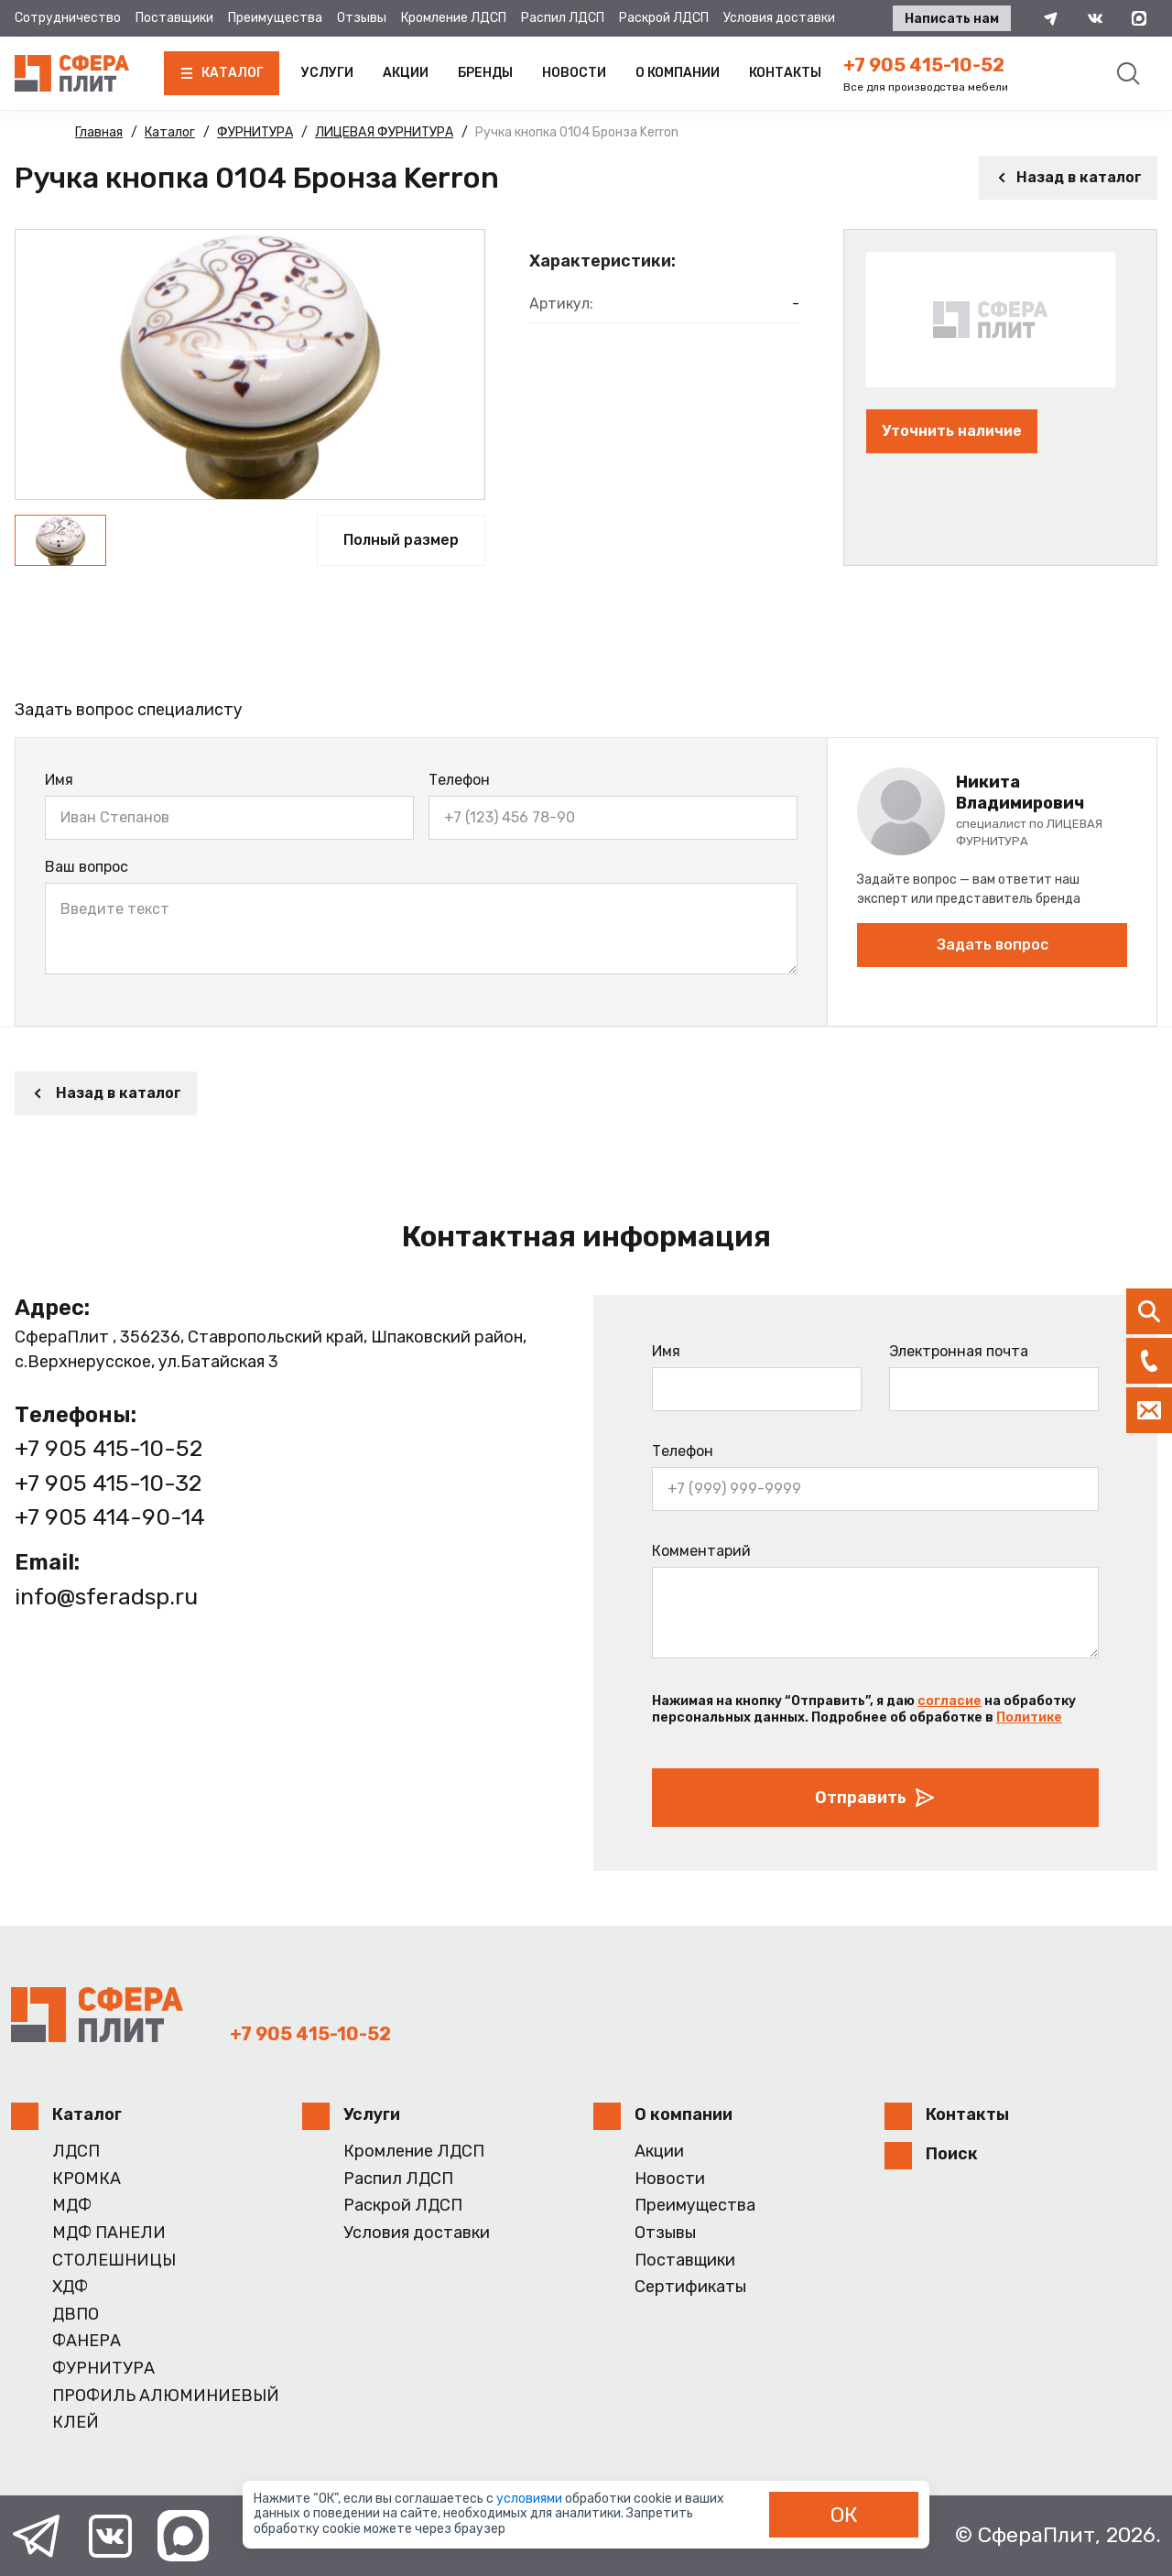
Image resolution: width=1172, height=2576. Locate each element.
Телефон (459, 779)
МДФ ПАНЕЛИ (109, 2233)
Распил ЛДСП (562, 18)
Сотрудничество (68, 18)
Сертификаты (690, 2287)
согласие (949, 1701)
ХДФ (70, 2287)
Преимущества (275, 18)
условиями (530, 2498)
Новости (574, 73)
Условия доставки (779, 18)
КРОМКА (86, 2179)
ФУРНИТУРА (103, 2368)
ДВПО (75, 2314)
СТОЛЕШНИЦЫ (114, 2260)
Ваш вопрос (86, 866)
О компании (677, 73)
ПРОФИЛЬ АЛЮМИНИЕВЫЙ (165, 2396)
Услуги (327, 73)
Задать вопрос (992, 944)
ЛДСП (76, 2151)
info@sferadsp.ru (106, 1596)
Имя (59, 779)
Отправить (875, 1798)
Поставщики (174, 18)
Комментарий (701, 1551)
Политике (1029, 1717)
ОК (844, 2514)
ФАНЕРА (86, 2341)
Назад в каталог (1068, 177)
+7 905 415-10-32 (108, 1483)
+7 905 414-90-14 (110, 1517)
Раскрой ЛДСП (664, 18)
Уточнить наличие (952, 431)
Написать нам (952, 19)
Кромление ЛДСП (453, 18)
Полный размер (401, 540)
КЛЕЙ (75, 2422)
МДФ (72, 2205)
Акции (406, 73)
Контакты (785, 73)
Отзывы (361, 18)
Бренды (485, 73)
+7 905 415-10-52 (923, 65)
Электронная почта (958, 1351)
